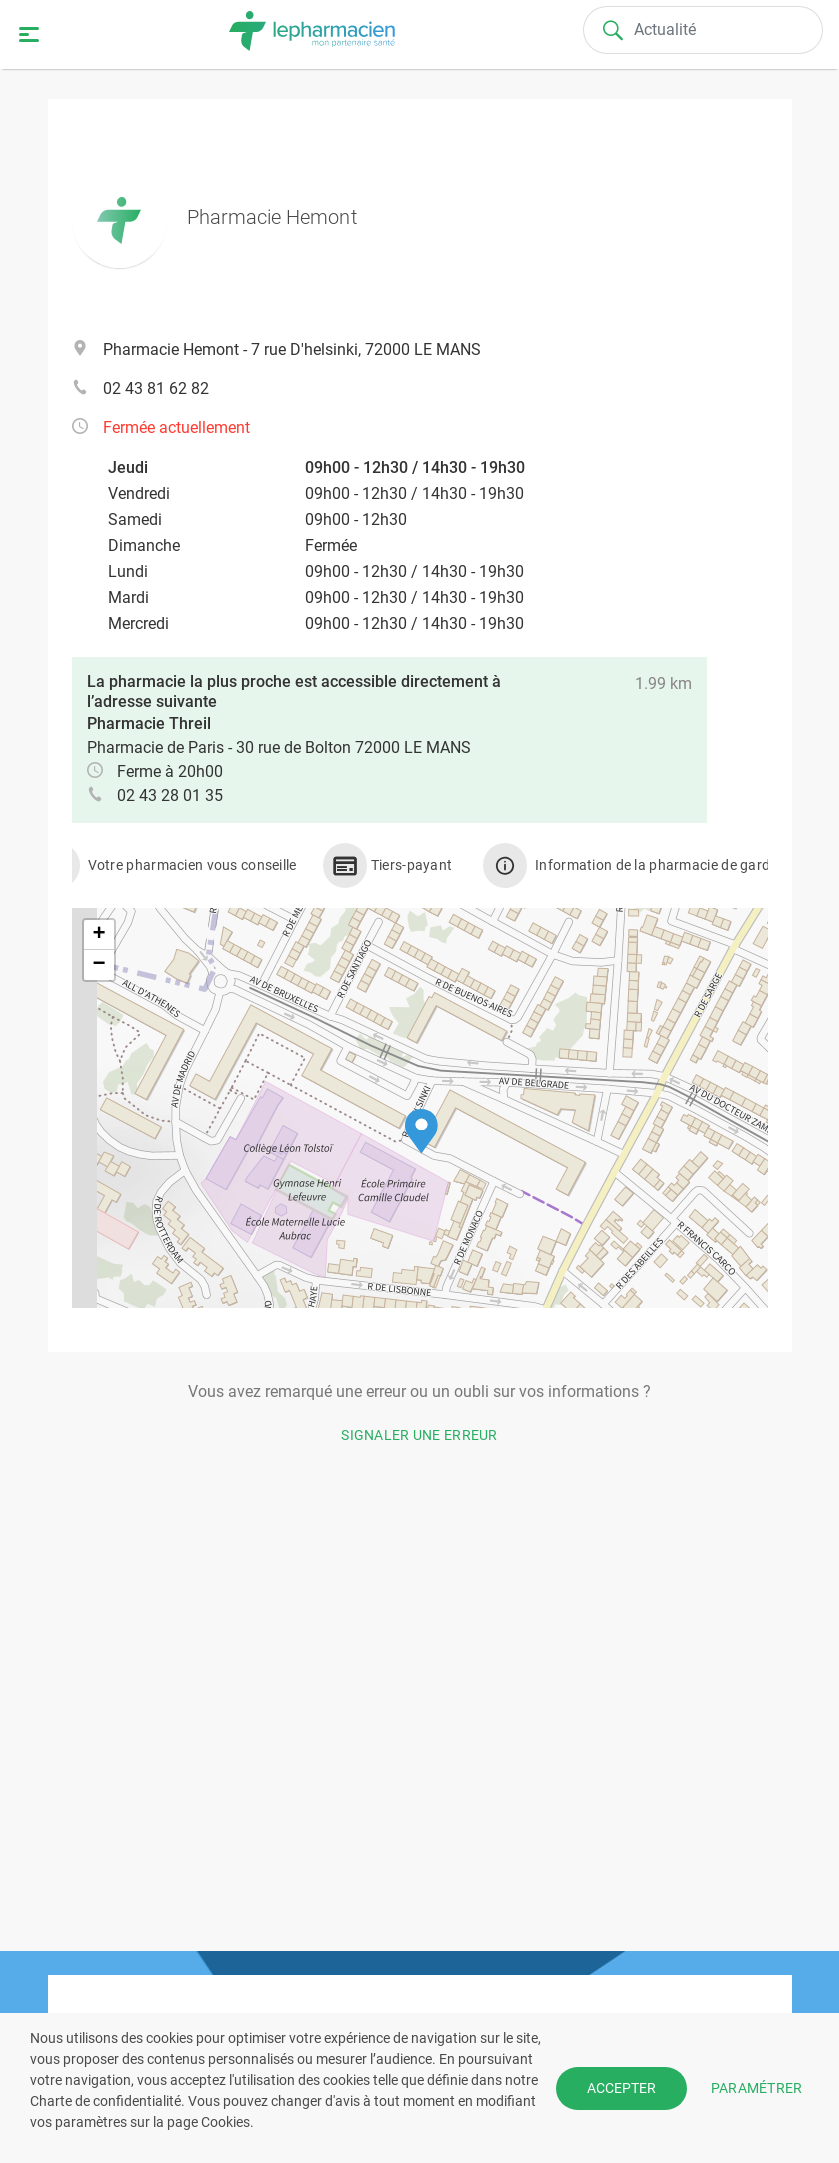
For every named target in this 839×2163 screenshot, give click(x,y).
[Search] (703, 30)
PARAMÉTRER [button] (757, 2087)
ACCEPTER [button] (621, 2088)
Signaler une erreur (419, 1435)
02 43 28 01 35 (170, 795)
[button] (421, 1131)
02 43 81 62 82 (156, 388)
